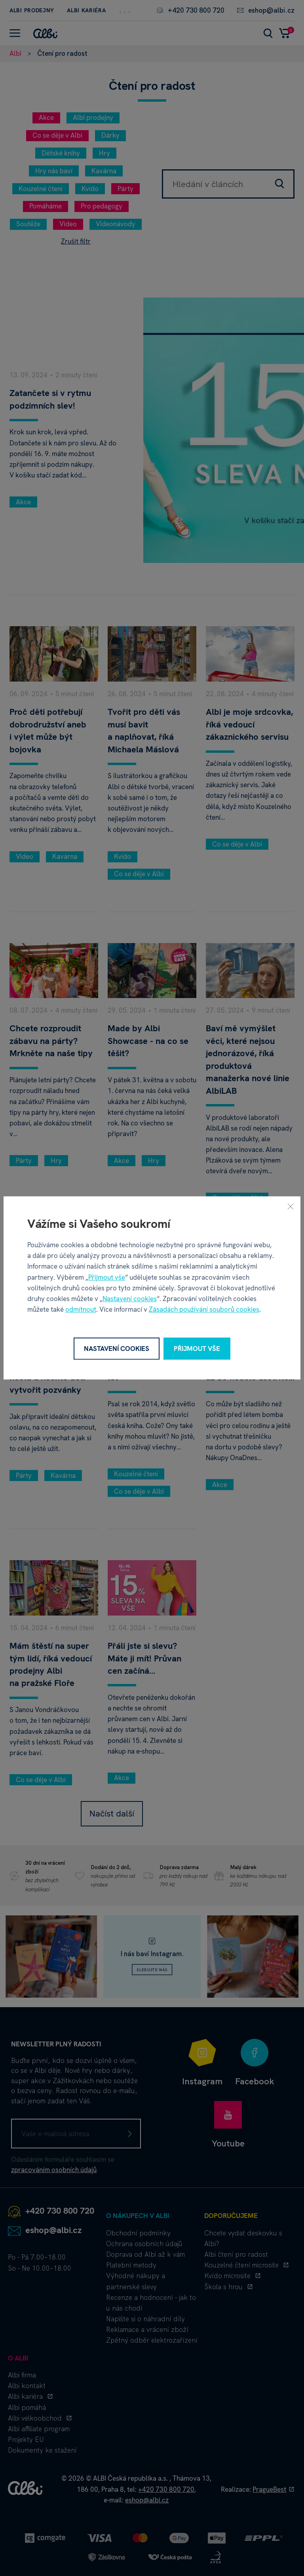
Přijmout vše (106, 1277)
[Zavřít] (290, 1206)
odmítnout (80, 1309)
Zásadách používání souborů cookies (204, 1309)
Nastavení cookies (130, 1298)
